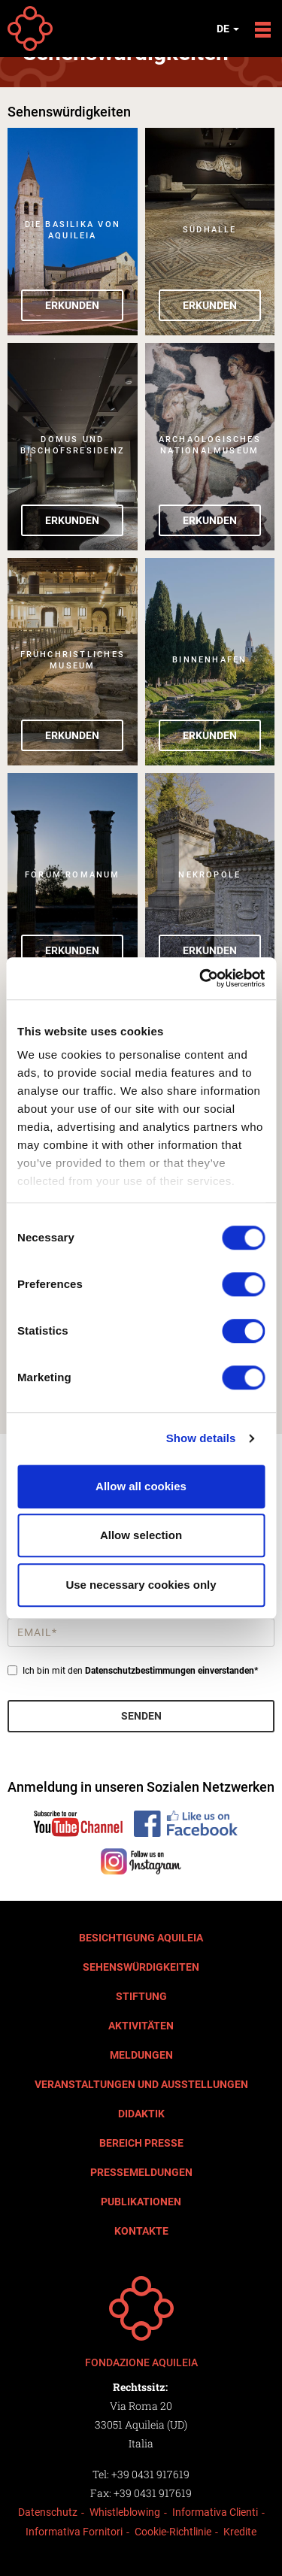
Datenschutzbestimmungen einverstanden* (171, 1670)
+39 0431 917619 (150, 2474)
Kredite (239, 2532)
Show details (201, 1438)
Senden (141, 1716)
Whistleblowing (124, 2512)
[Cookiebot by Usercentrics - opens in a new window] (201, 978)
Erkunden (72, 305)
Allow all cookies (141, 1486)
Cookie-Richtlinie (173, 2532)
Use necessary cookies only (140, 1584)
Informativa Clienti (215, 2512)
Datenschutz (47, 2512)
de (228, 29)
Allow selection (141, 1535)
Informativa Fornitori (74, 2532)
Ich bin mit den (133, 1670)
